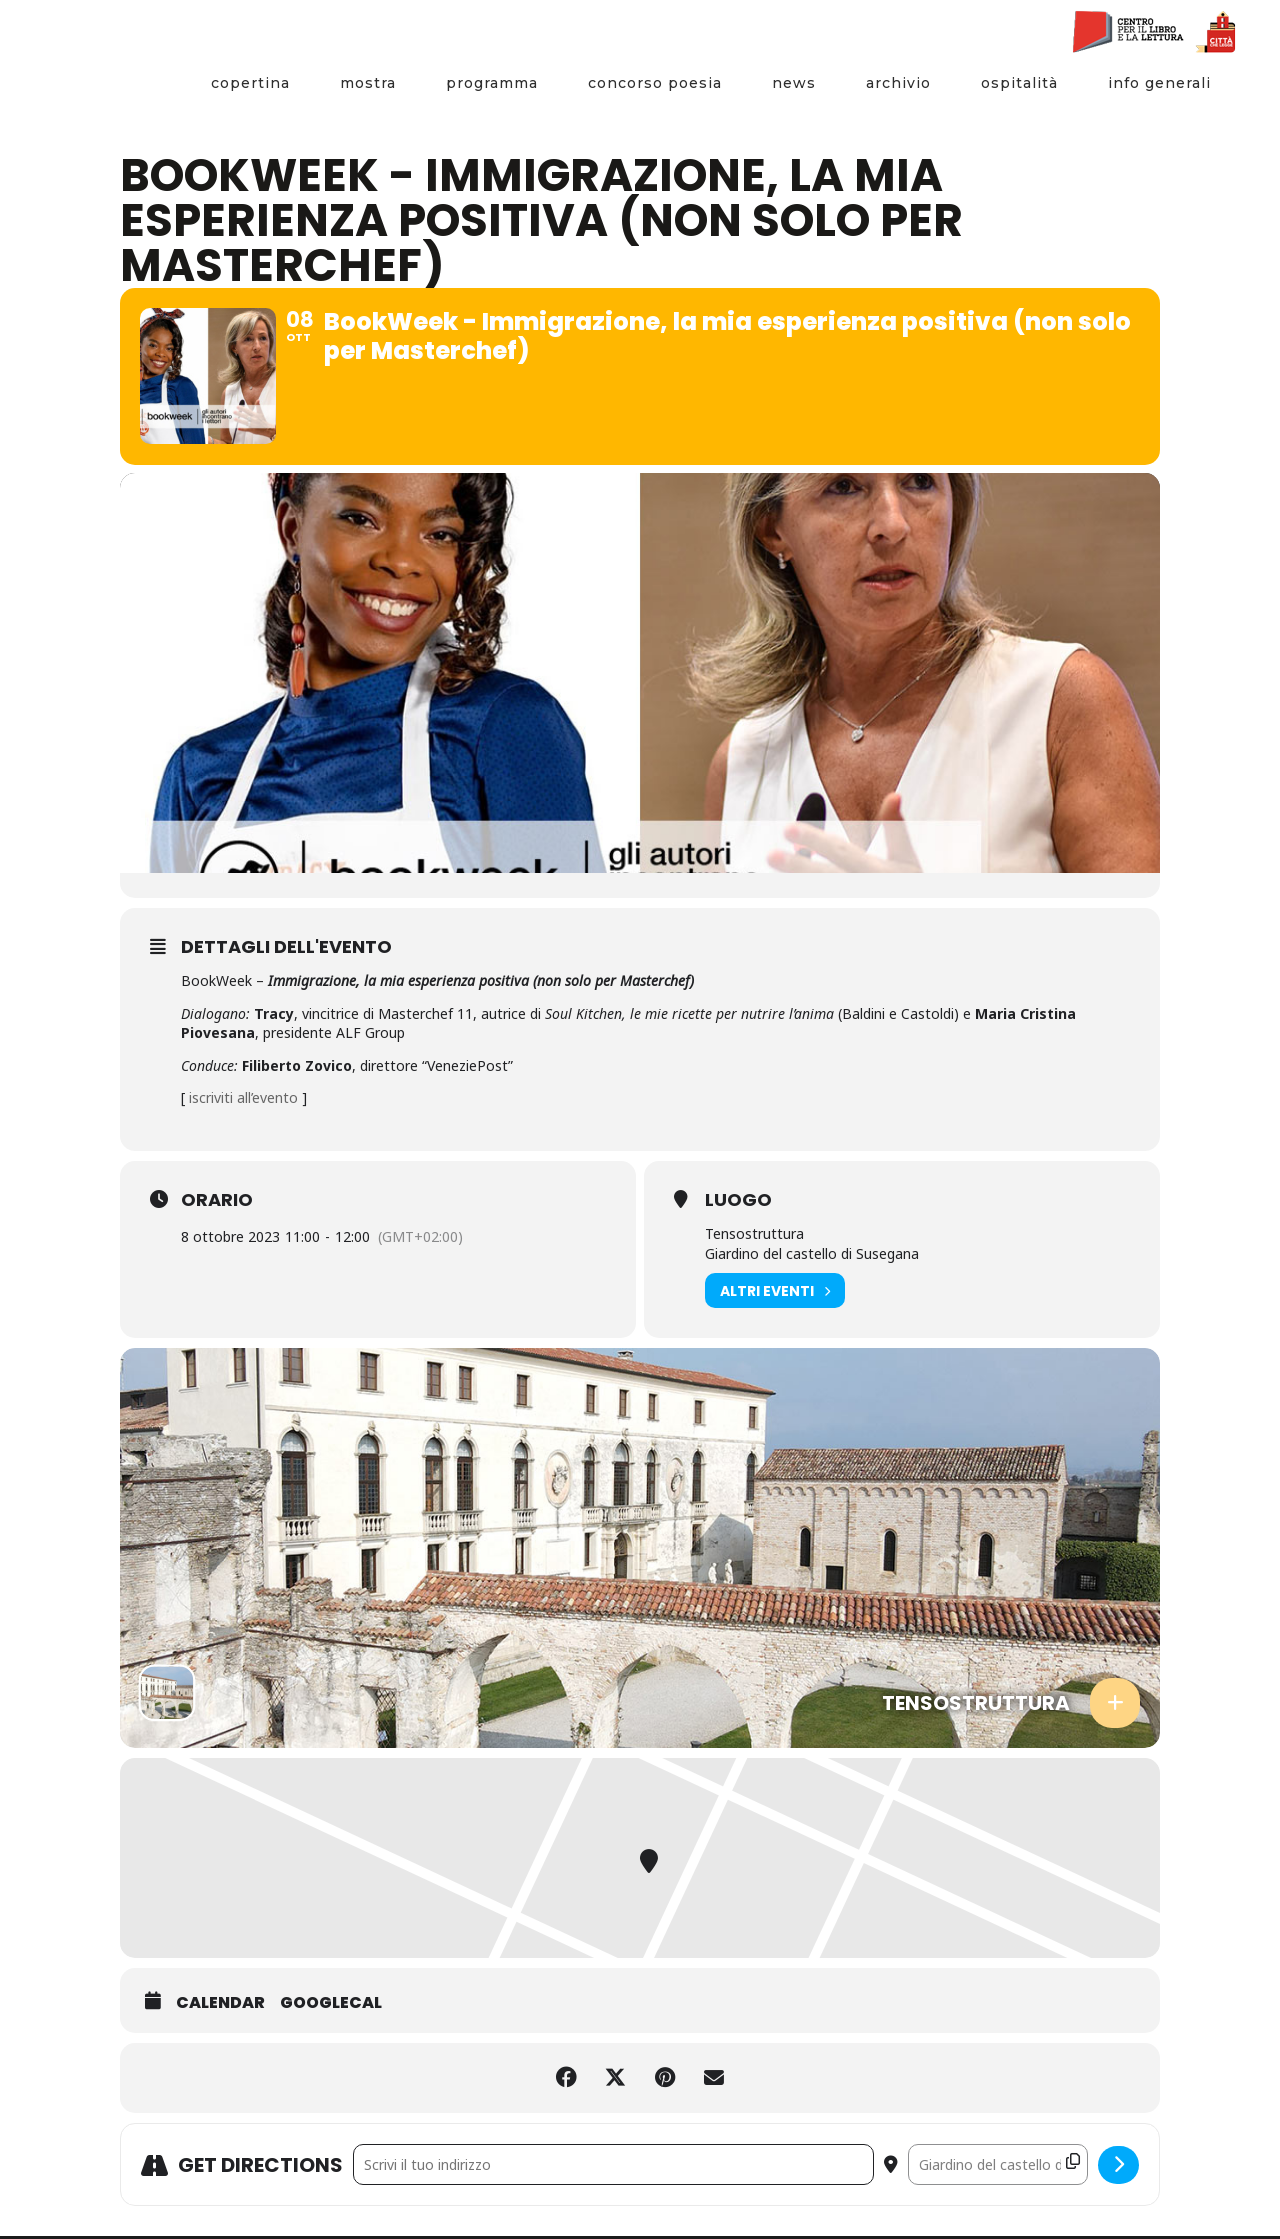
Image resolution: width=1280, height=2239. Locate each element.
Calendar (220, 2006)
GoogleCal (331, 2006)
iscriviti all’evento (243, 1100)
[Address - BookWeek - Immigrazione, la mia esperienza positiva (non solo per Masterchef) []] (613, 2167)
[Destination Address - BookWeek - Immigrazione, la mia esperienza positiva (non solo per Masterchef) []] (998, 2167)
